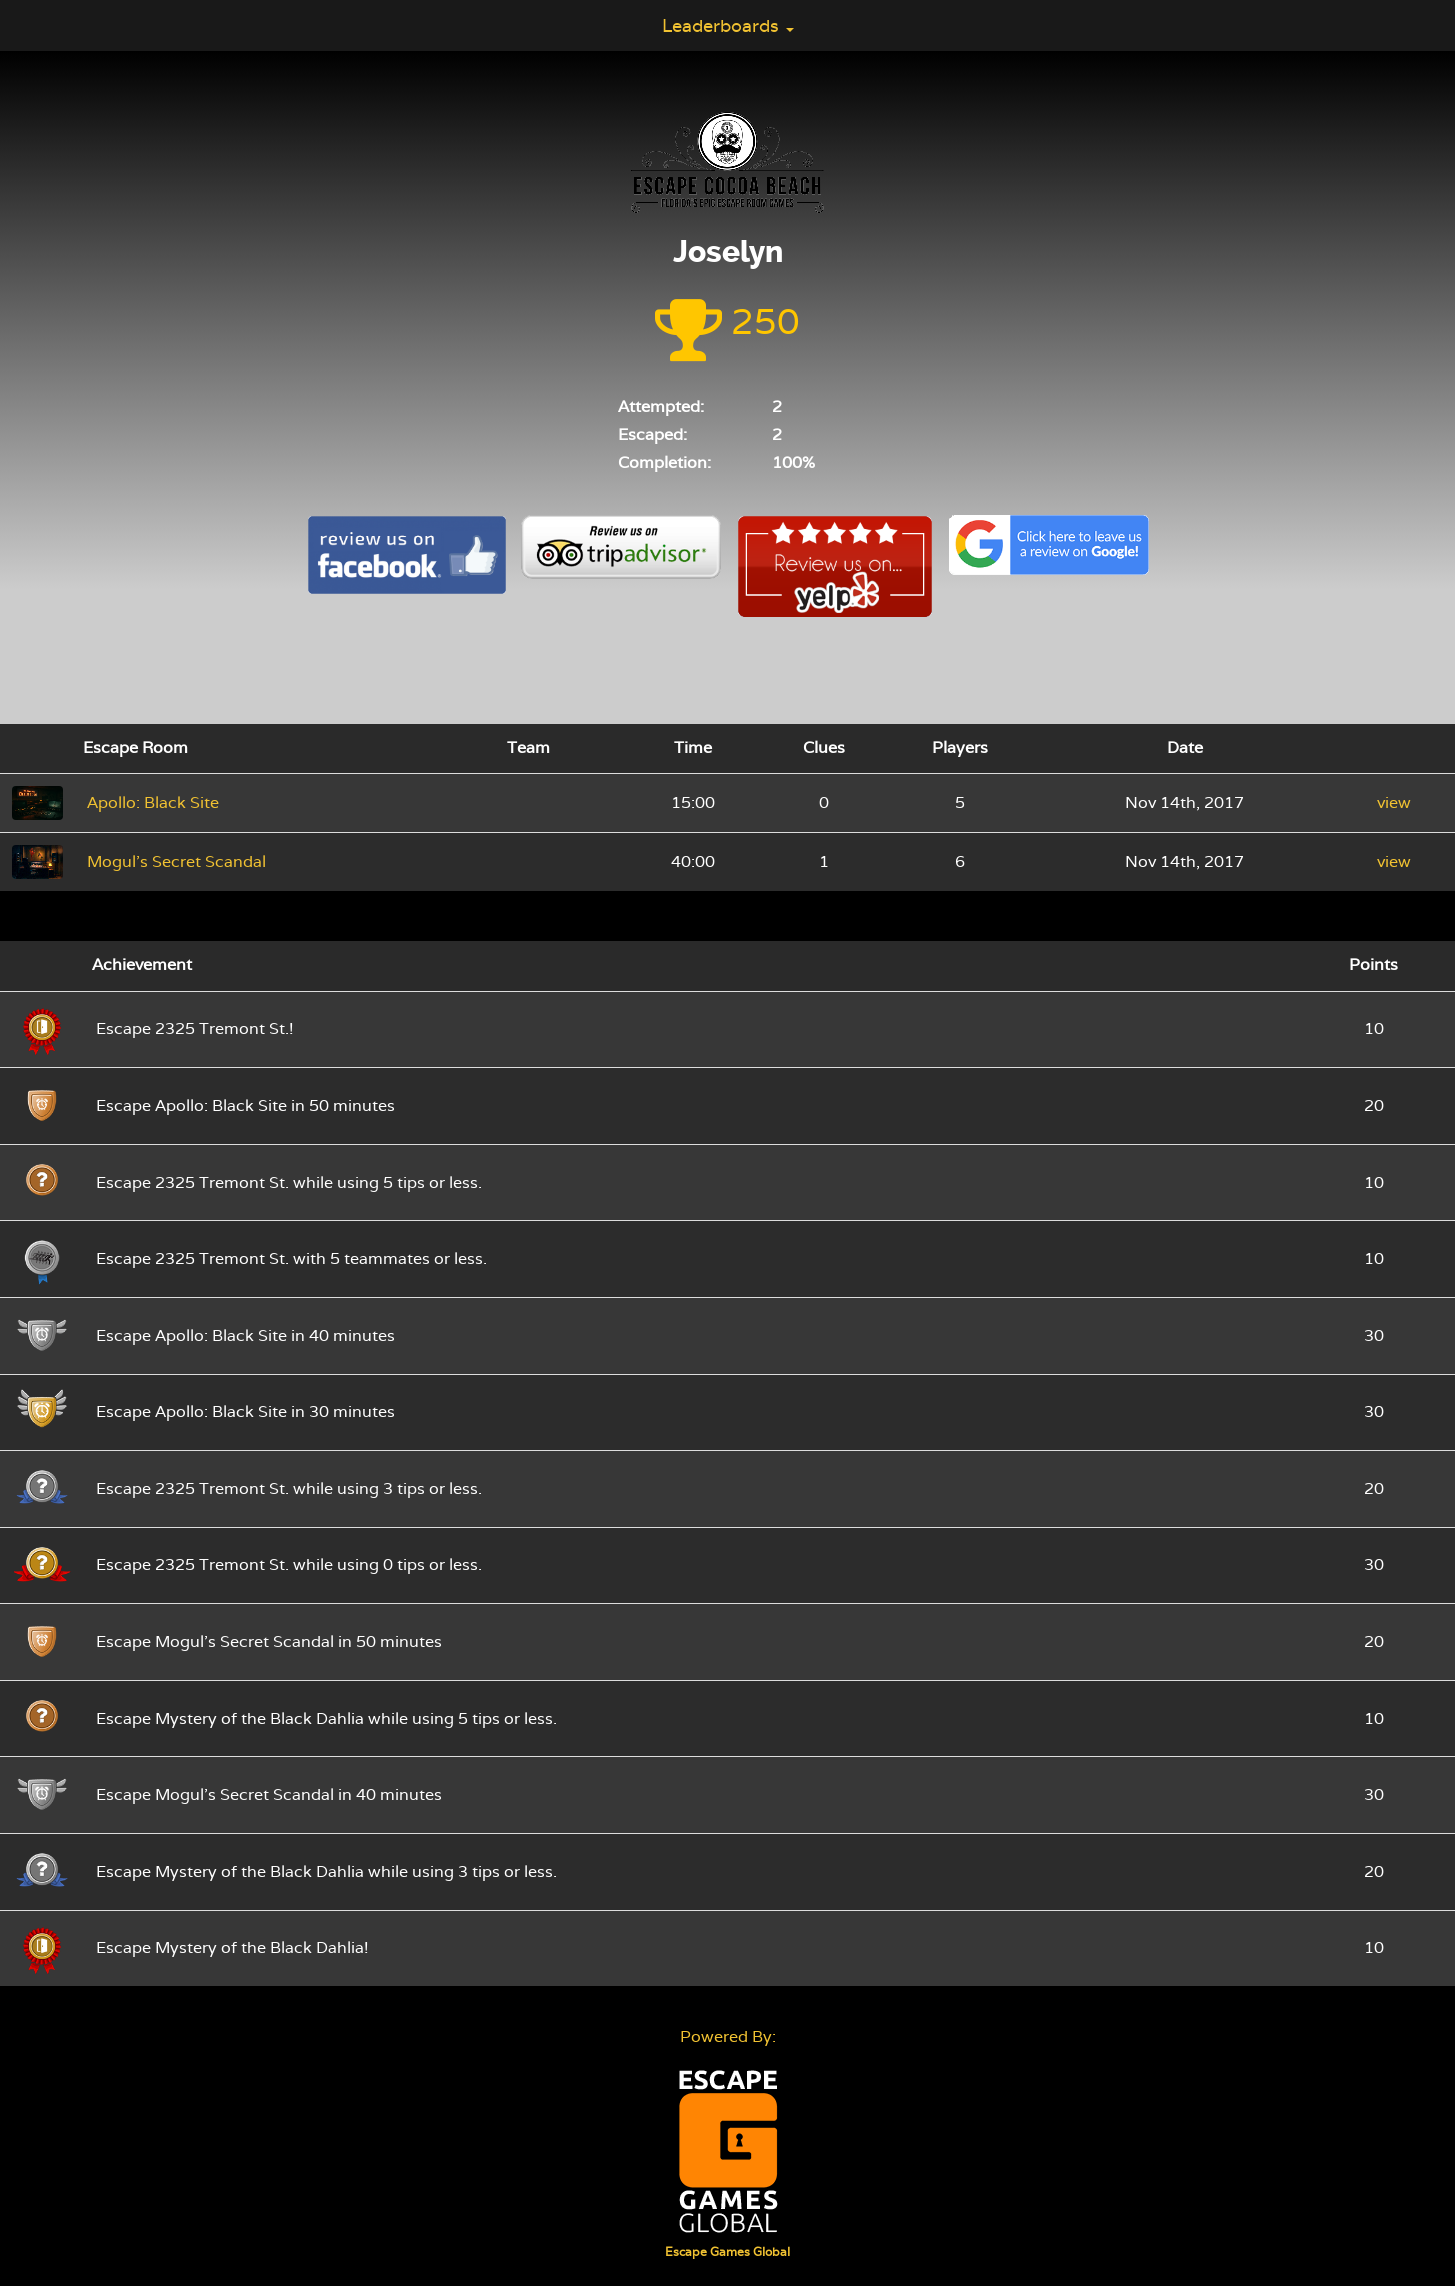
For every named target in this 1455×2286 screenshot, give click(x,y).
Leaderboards (728, 25)
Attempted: (661, 406)
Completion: (664, 462)
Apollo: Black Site (153, 802)
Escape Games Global (727, 2252)
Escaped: (652, 434)
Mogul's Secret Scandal (176, 861)
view (1394, 802)
